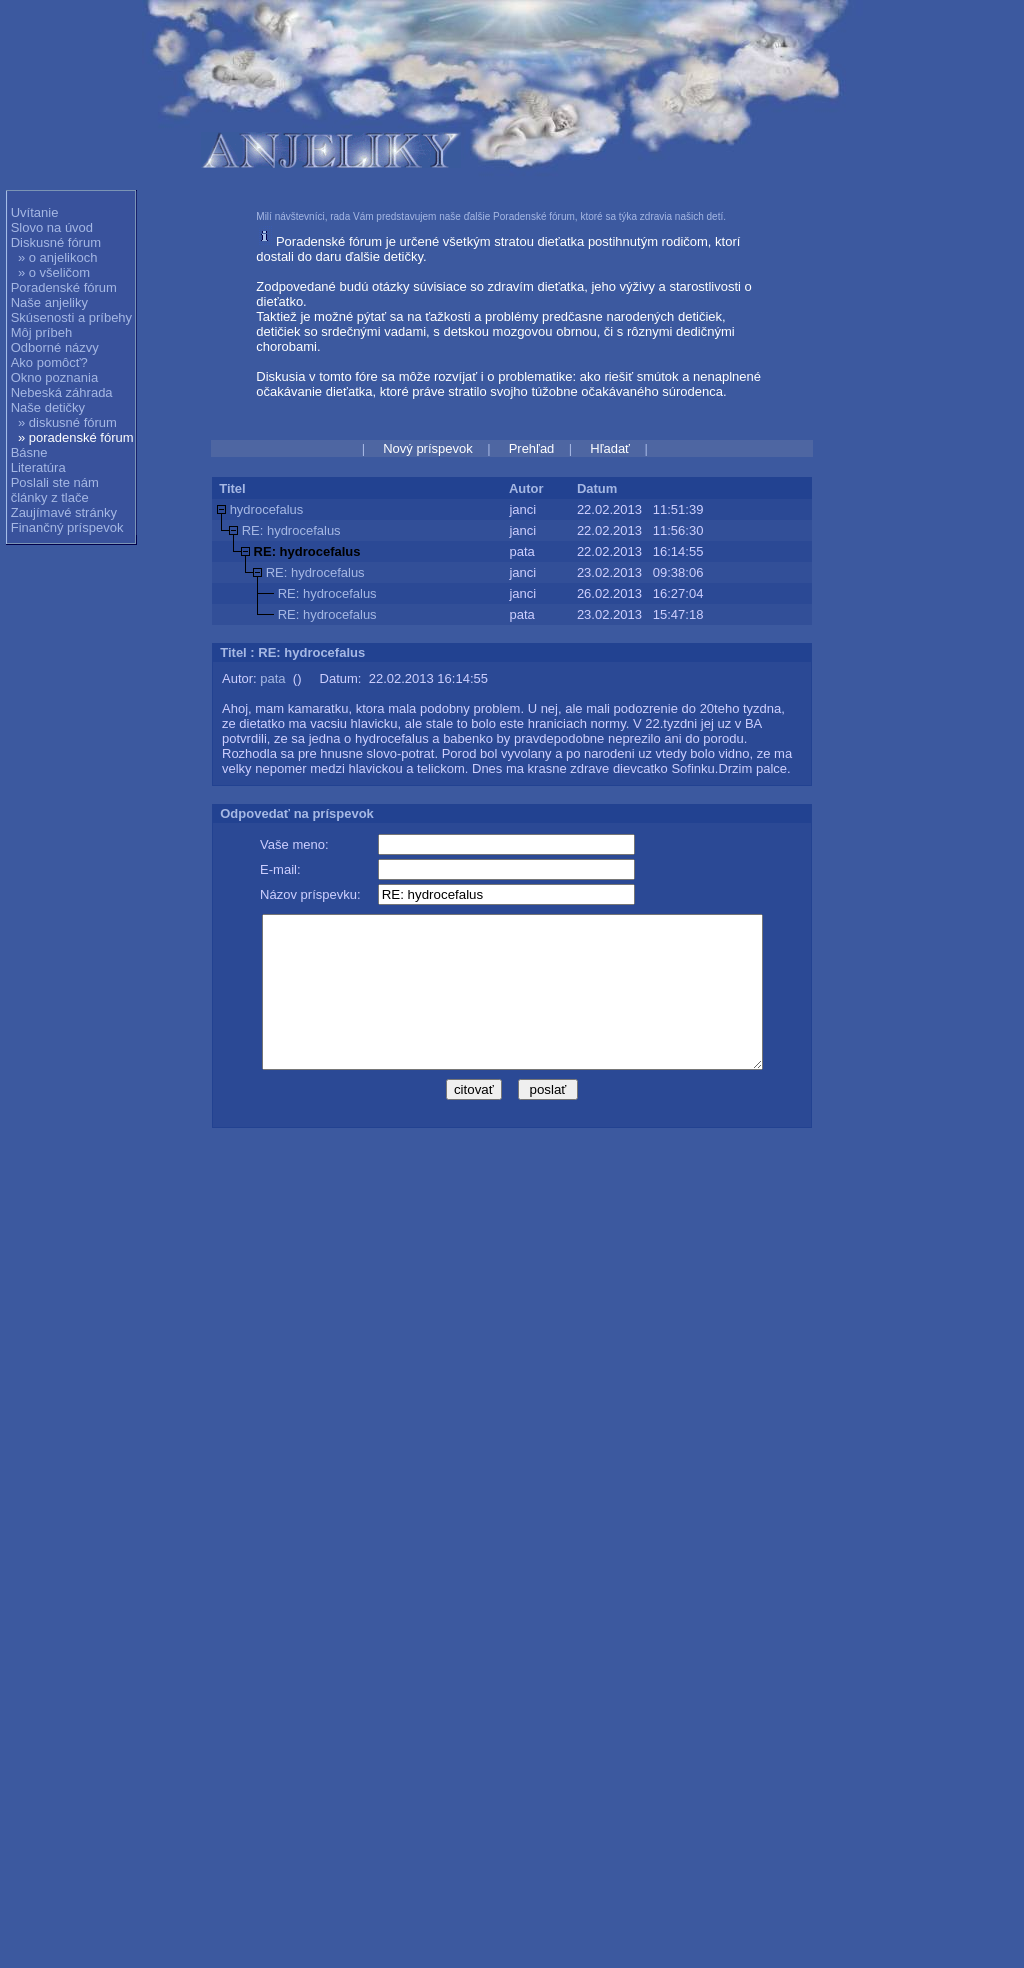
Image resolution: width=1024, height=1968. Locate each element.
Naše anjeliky (49, 302)
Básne (29, 452)
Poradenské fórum (64, 287)
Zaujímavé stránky (64, 512)
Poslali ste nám (55, 482)
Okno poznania (54, 377)
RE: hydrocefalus (291, 530)
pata (272, 678)
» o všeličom (54, 272)
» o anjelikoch (58, 257)
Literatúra (38, 467)
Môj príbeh (41, 332)
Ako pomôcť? (49, 362)
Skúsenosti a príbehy (71, 317)
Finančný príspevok (67, 527)
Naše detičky (48, 407)
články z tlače (50, 497)
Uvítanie (35, 212)
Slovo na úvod (52, 227)
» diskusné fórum (67, 422)
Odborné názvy (55, 347)
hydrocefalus (267, 509)
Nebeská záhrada (62, 392)
